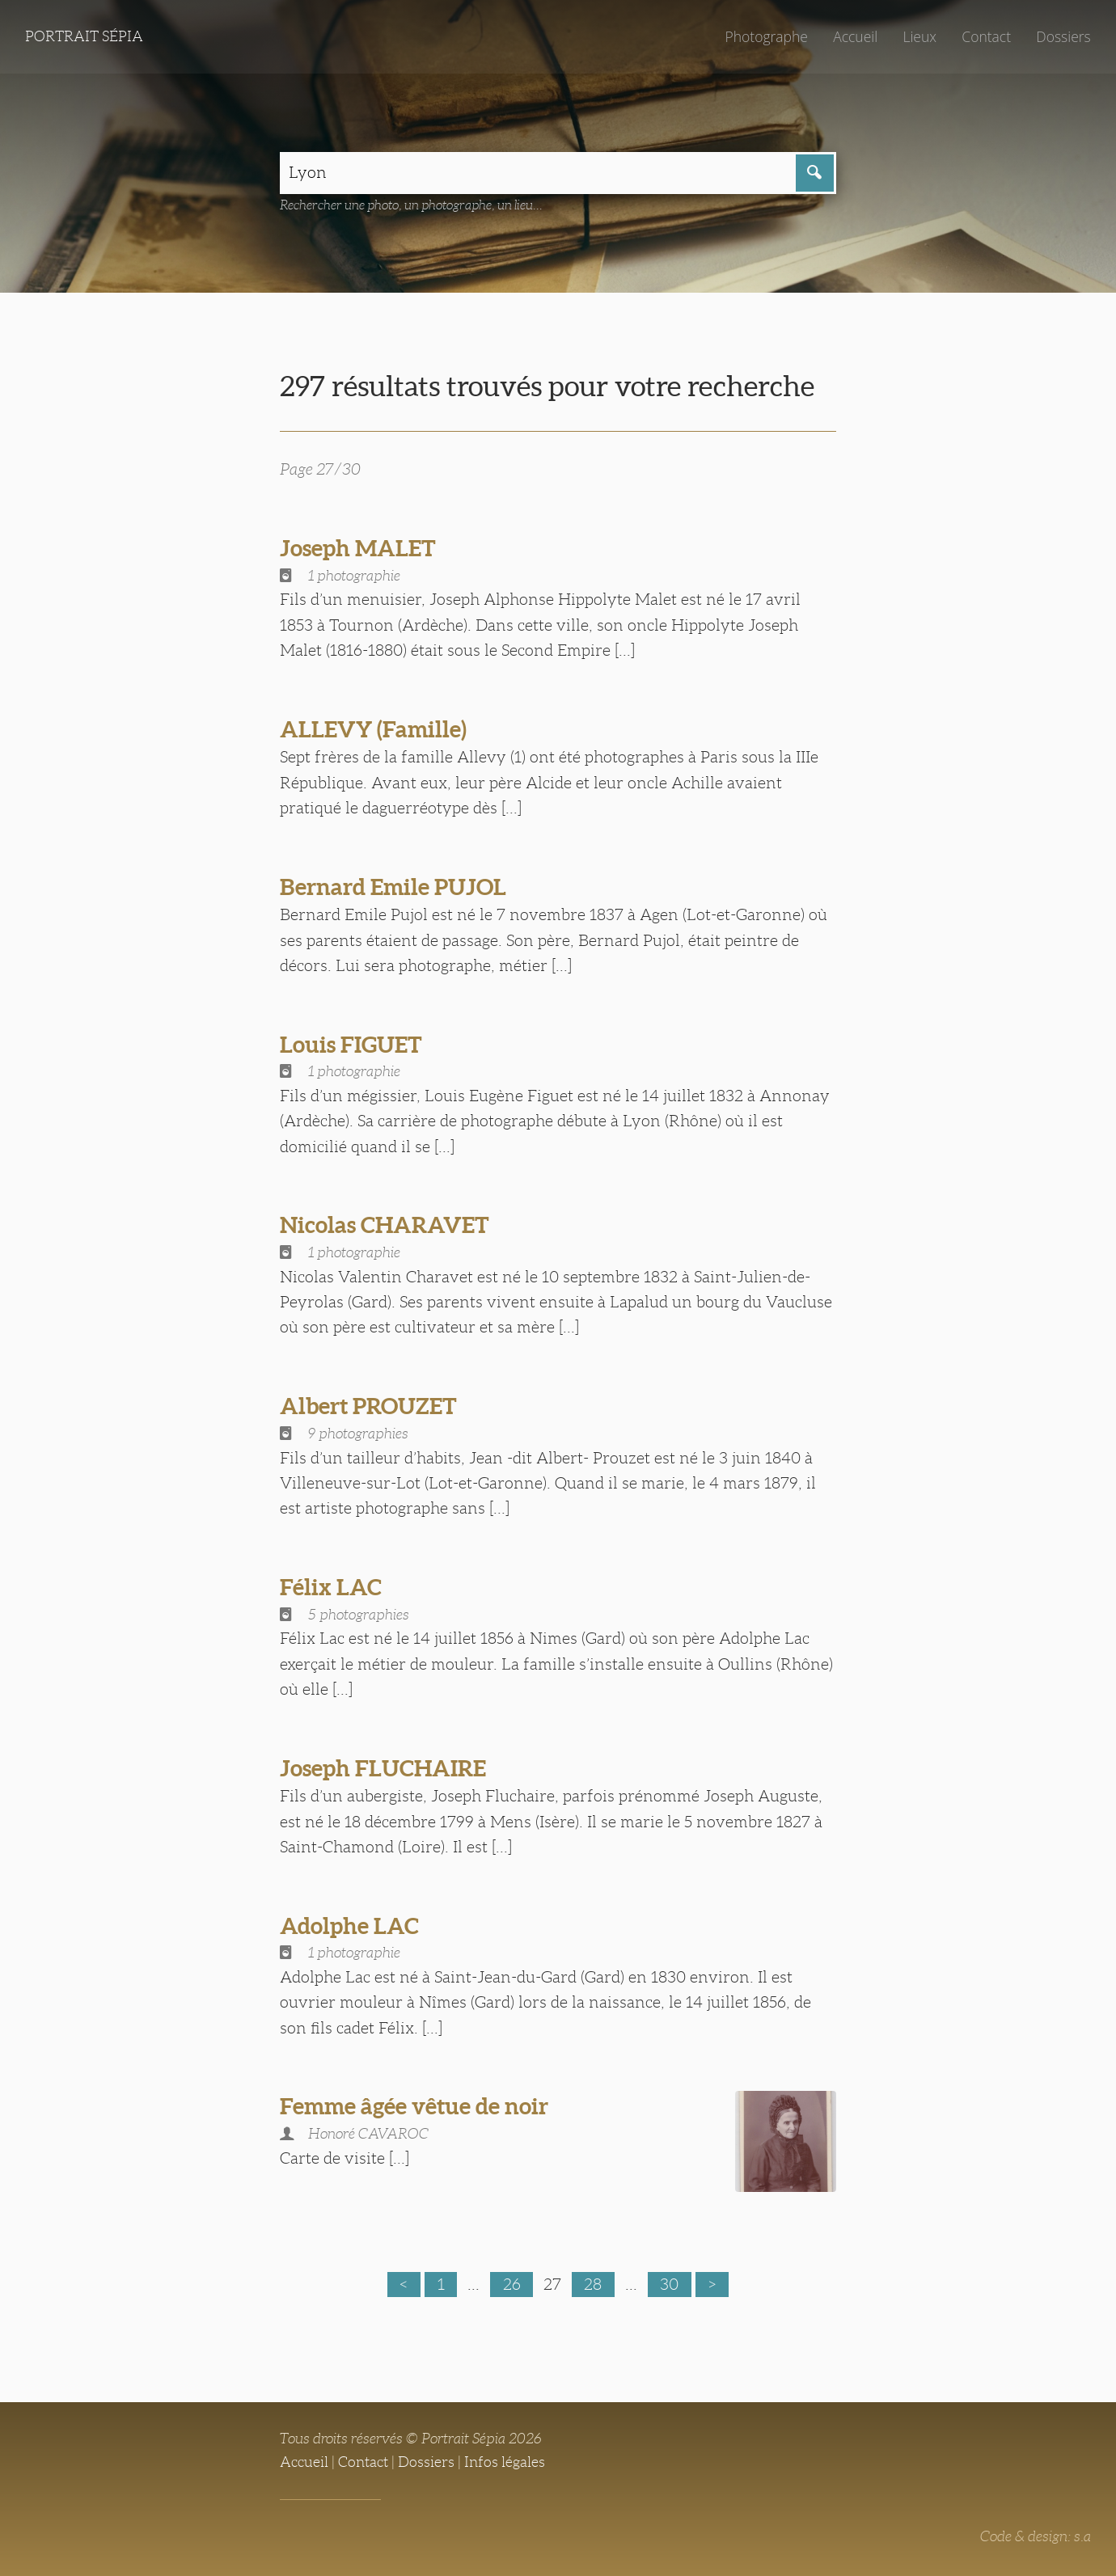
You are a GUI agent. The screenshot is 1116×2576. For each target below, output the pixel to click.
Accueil (855, 36)
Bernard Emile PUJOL (393, 887)
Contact (986, 36)
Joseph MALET (358, 548)
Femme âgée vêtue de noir (414, 2106)
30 (669, 2284)
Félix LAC (331, 1587)
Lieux (919, 36)
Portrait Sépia (84, 36)
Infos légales (504, 2462)
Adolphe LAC (349, 1926)
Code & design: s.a (1035, 2536)
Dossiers (1063, 36)
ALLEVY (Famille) (373, 729)
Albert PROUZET (368, 1406)
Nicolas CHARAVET (384, 1225)
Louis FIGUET (351, 1045)
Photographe (766, 36)
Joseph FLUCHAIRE (383, 1768)
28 (593, 2284)
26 (512, 2284)
